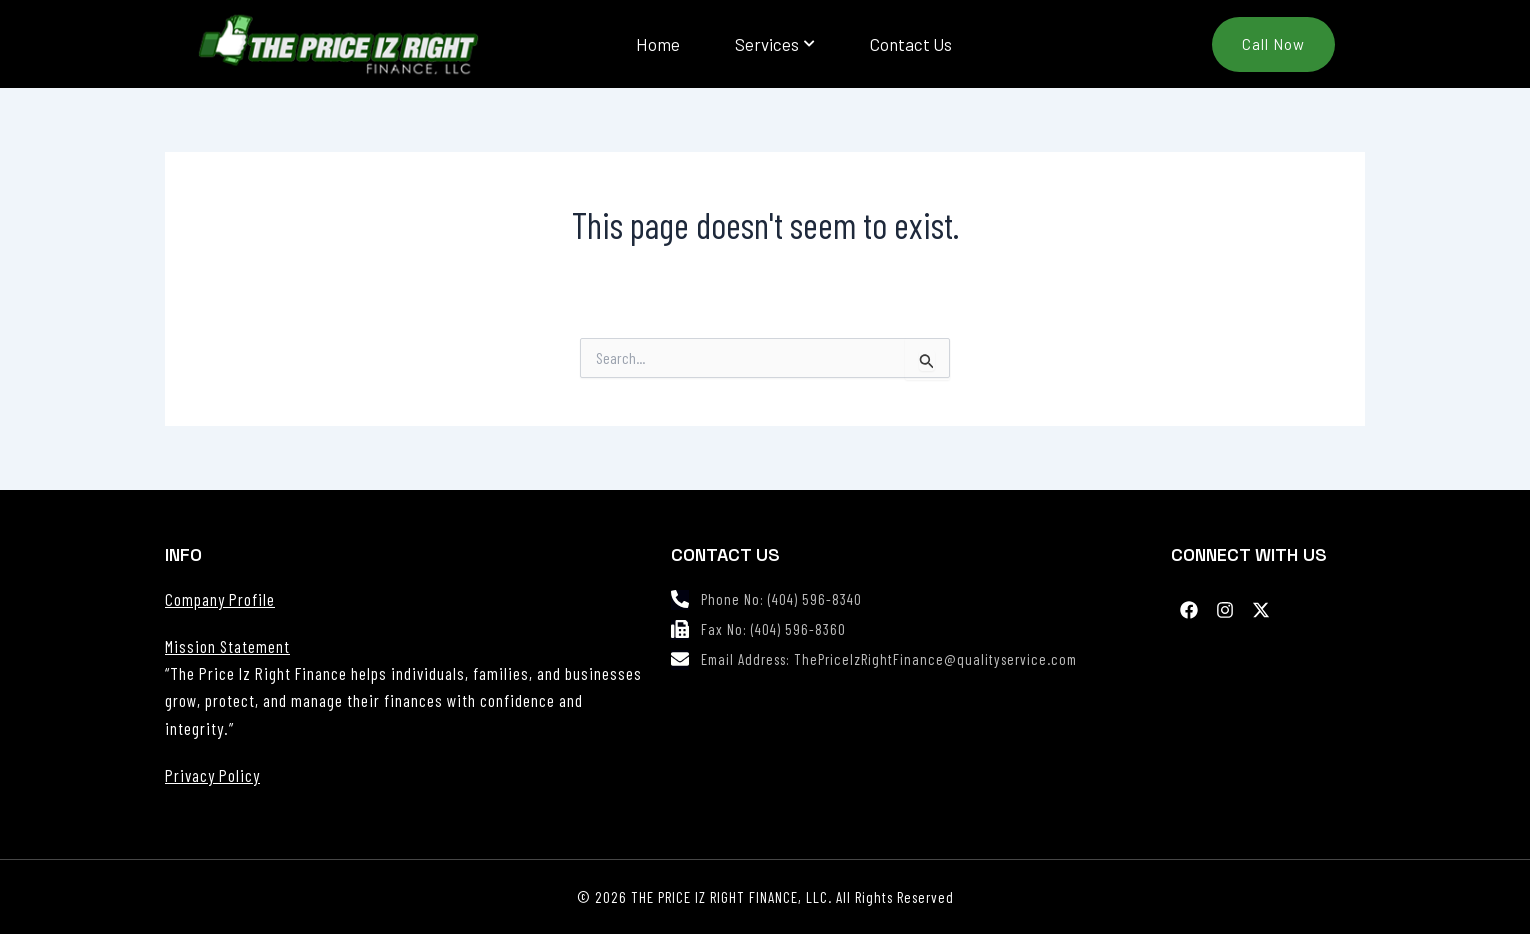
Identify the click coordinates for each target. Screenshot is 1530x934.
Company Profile (220, 599)
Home (658, 44)
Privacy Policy (212, 775)
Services (775, 44)
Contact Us (911, 44)
